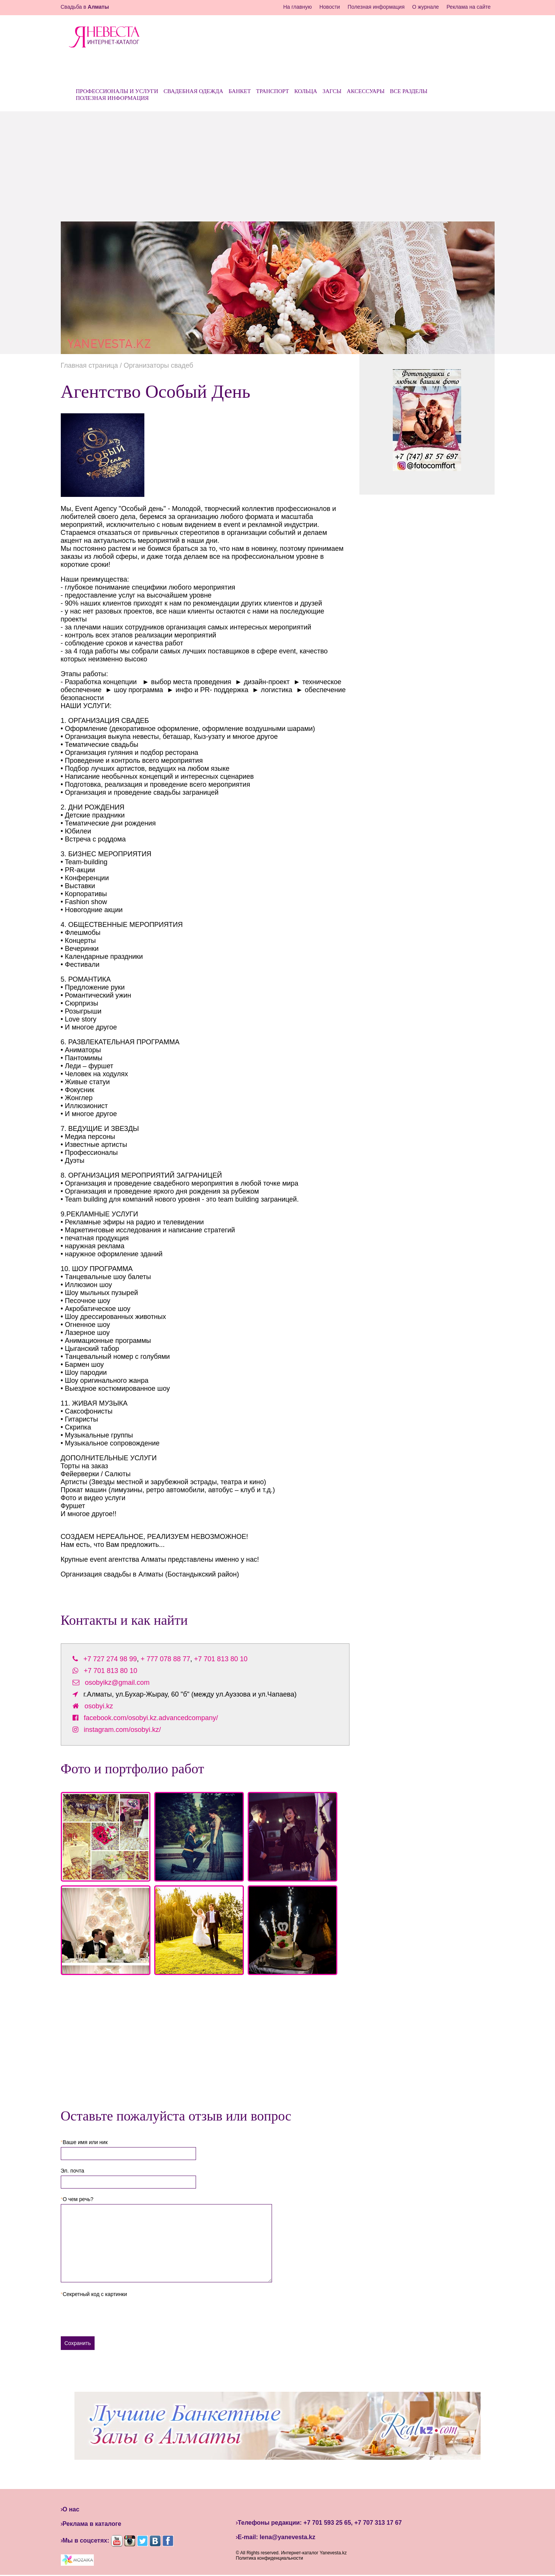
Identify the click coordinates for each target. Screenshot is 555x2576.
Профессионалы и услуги (117, 91)
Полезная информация (376, 7)
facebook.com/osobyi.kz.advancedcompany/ (151, 1718)
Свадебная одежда (193, 91)
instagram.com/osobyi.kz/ (122, 1729)
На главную (297, 7)
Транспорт (272, 91)
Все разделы (408, 91)
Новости (329, 7)
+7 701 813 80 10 (221, 1659)
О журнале (425, 7)
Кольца (305, 91)
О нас (71, 2509)
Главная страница (89, 365)
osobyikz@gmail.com (117, 1682)
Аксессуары (365, 91)
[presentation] (118, 2314)
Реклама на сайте (468, 7)
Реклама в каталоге (92, 2524)
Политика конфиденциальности (269, 2558)
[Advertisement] (278, 164)
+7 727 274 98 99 (110, 1659)
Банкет (240, 91)
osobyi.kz (99, 1706)
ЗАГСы (332, 91)
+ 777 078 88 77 (165, 1659)
